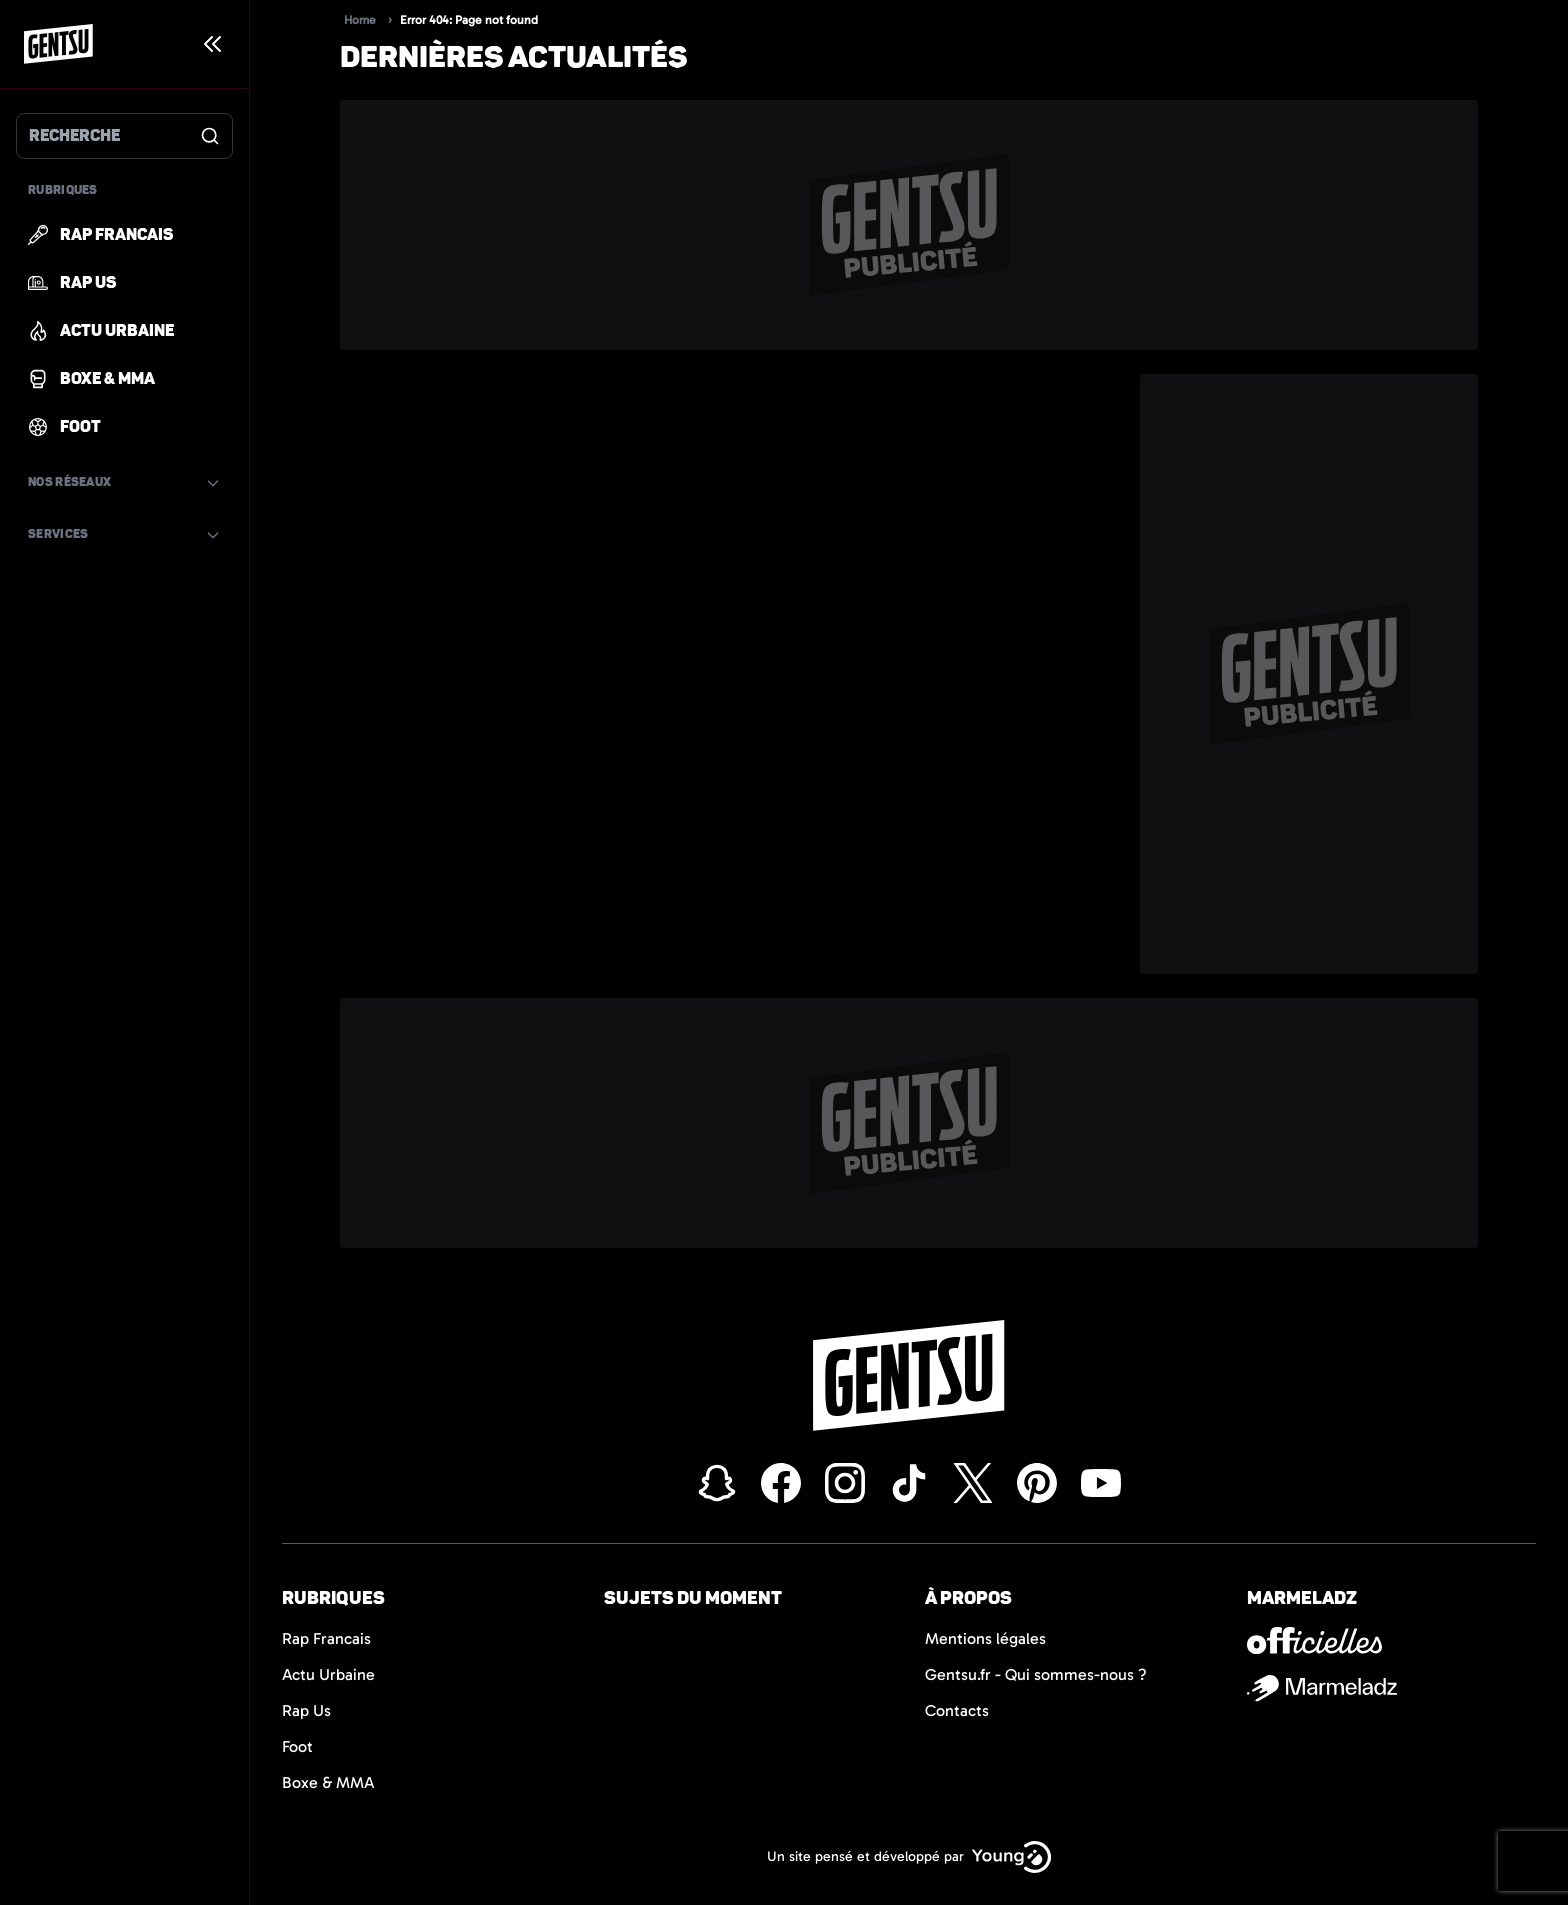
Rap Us (306, 1710)
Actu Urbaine (328, 1674)
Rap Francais (326, 1638)
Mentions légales (985, 1638)
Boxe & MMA (328, 1782)
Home (360, 20)
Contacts (957, 1710)
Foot (297, 1746)
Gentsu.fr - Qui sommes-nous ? (1036, 1674)
